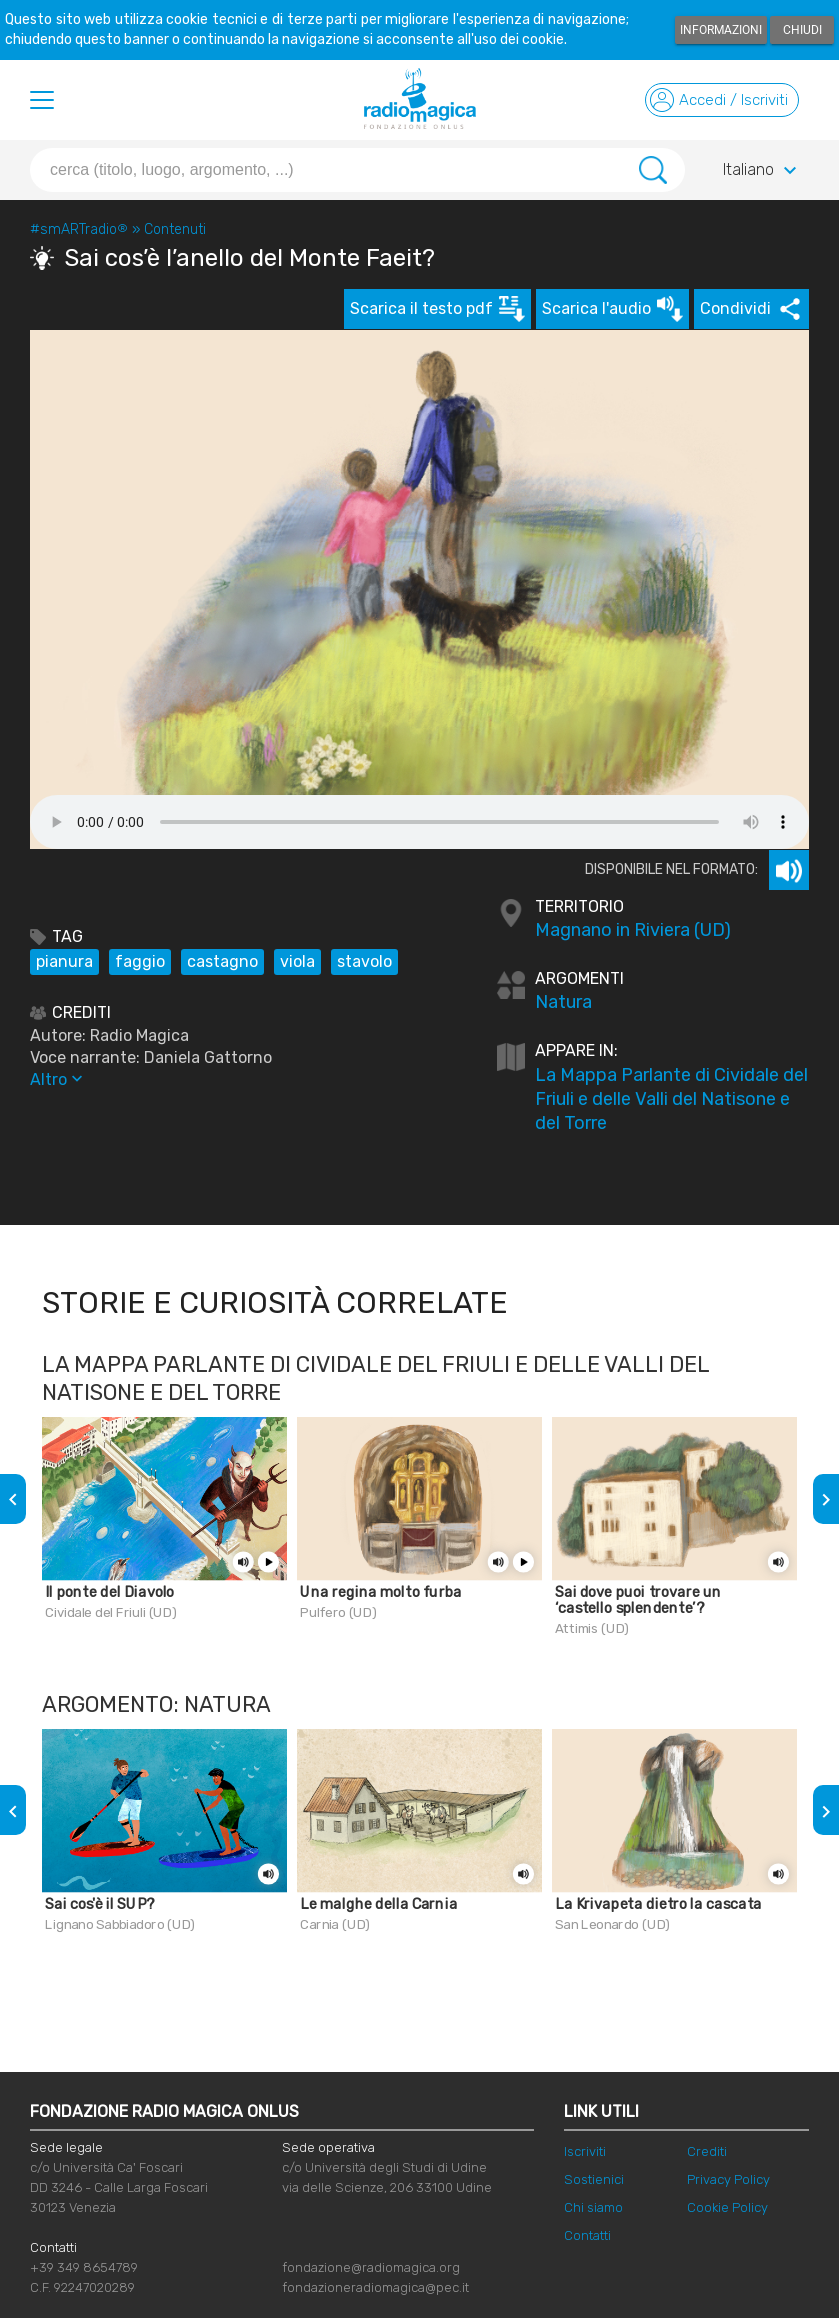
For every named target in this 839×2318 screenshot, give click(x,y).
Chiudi (802, 30)
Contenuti (175, 229)
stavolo (364, 961)
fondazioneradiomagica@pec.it (375, 2287)
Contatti (587, 2235)
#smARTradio (79, 229)
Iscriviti (585, 2151)
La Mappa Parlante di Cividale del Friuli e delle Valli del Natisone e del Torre (671, 1099)
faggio (140, 961)
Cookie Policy (727, 2207)
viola (297, 961)
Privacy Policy (728, 2179)
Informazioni (721, 30)
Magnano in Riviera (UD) (633, 930)
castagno (222, 961)
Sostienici (594, 2179)
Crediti (707, 2151)
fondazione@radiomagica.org (371, 2267)
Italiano (762, 171)
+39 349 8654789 (84, 2267)
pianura (64, 961)
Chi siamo (593, 2207)
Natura (563, 1002)
